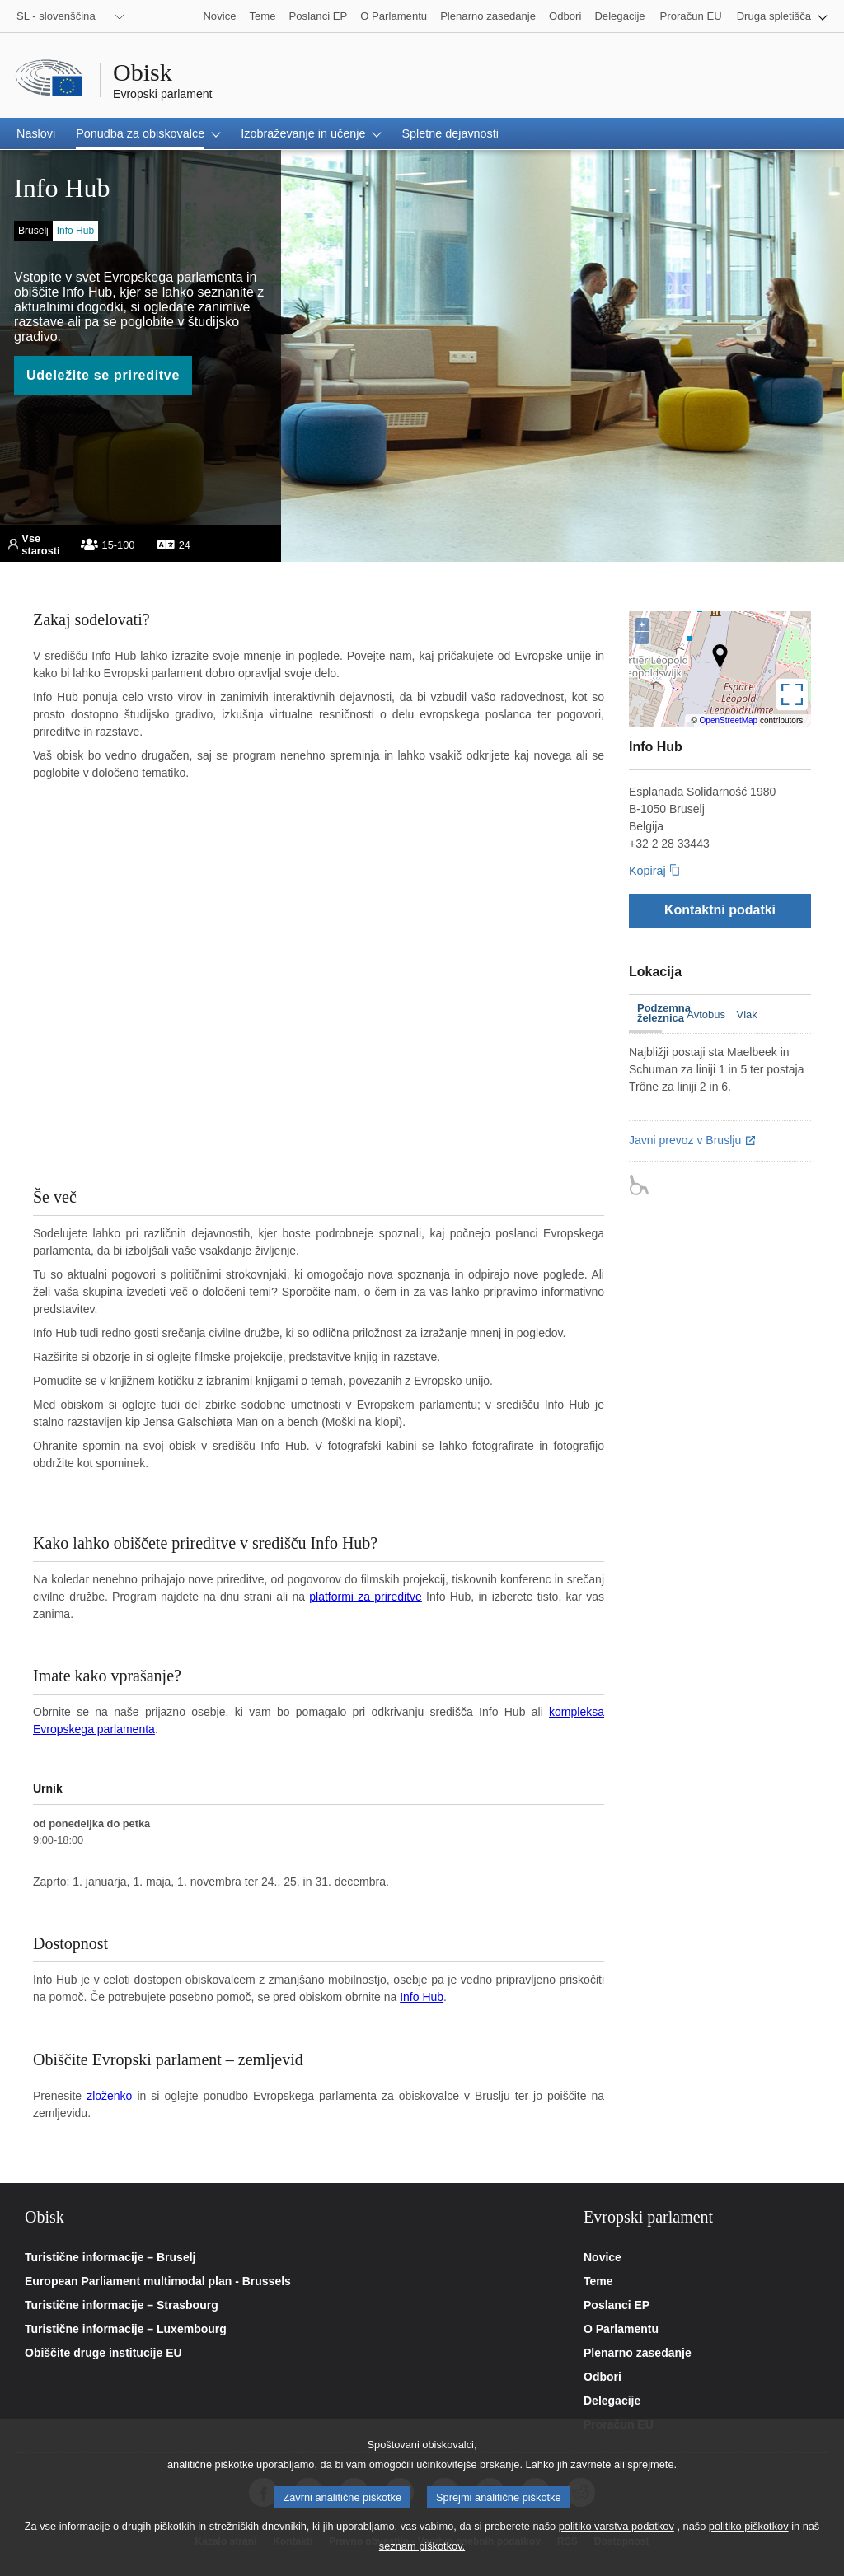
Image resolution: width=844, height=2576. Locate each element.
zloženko (109, 2095)
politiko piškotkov (749, 2526)
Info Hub (421, 1996)
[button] (782, 16)
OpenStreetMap (729, 720)
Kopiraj (647, 870)
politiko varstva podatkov (616, 2526)
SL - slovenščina (56, 16)
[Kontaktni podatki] (720, 910)
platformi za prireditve (365, 1596)
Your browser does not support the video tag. (318, 995)
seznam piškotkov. (422, 2546)
